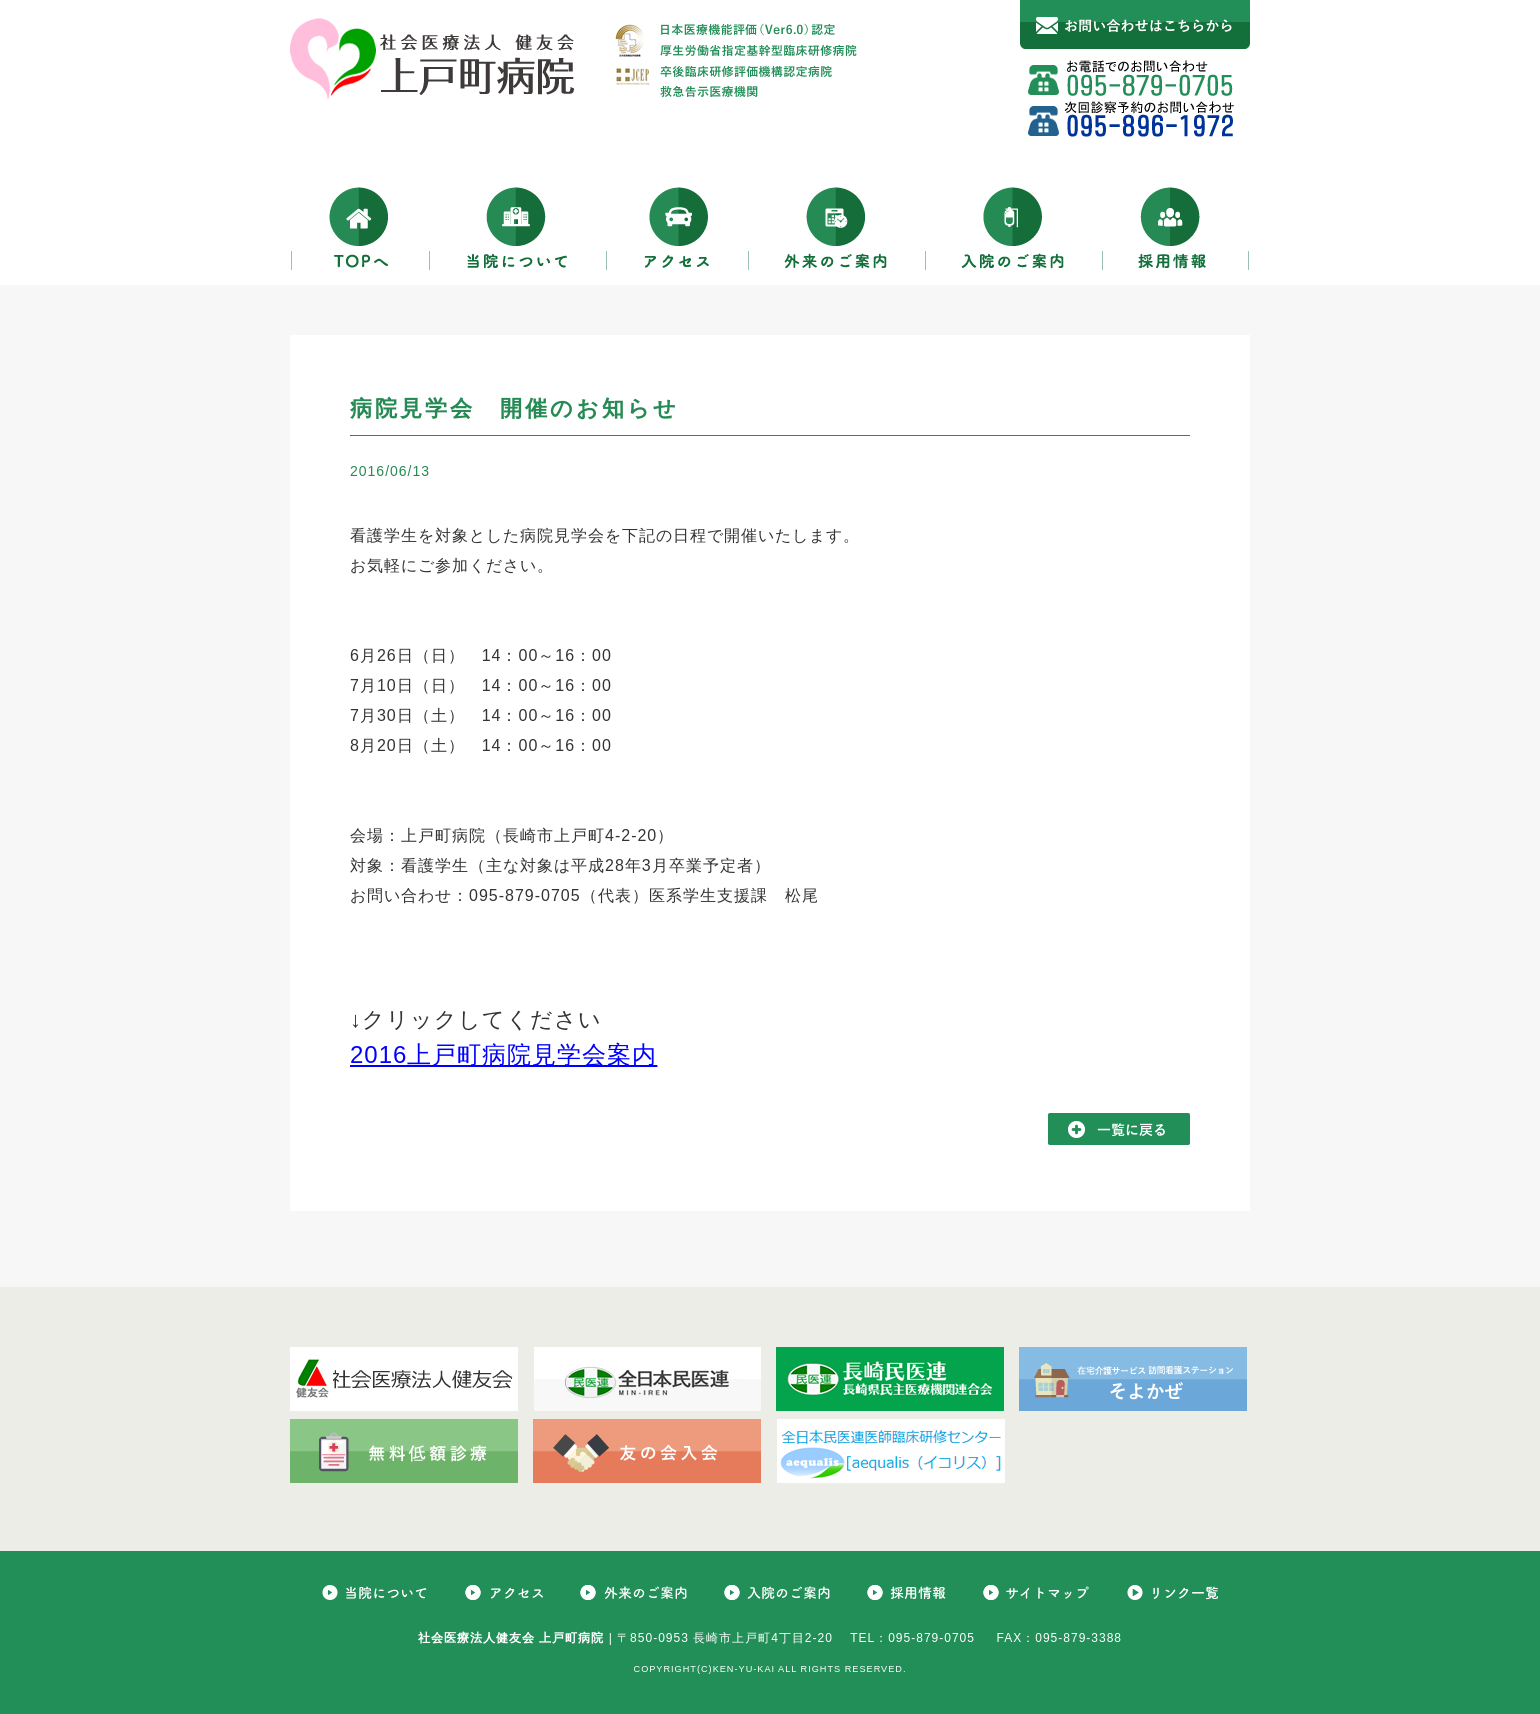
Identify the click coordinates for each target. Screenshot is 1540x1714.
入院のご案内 (1014, 227)
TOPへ (360, 227)
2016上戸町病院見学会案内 (503, 1054)
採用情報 (1176, 227)
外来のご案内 (837, 227)
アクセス (678, 227)
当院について (518, 227)
